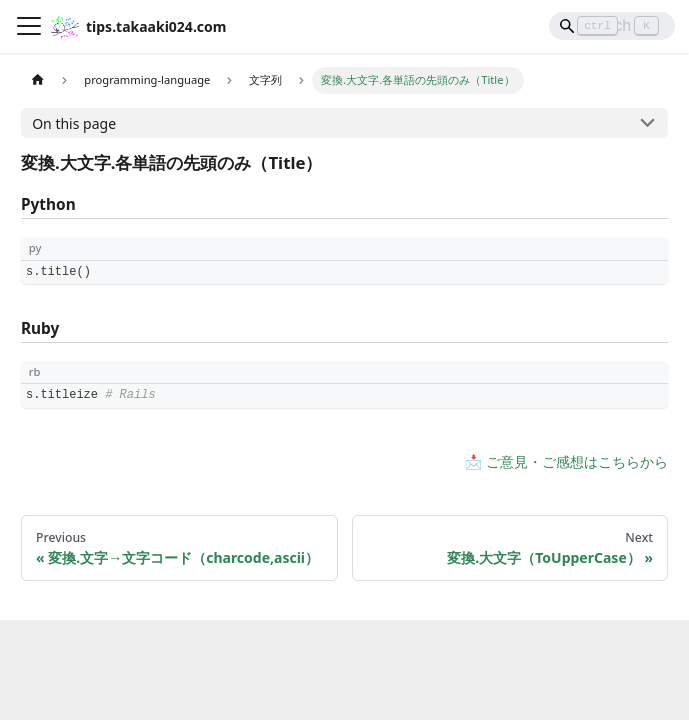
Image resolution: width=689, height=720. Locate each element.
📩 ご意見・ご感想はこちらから (566, 461)
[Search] (612, 26)
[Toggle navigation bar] (29, 26)
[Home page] (37, 80)
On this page (74, 123)
